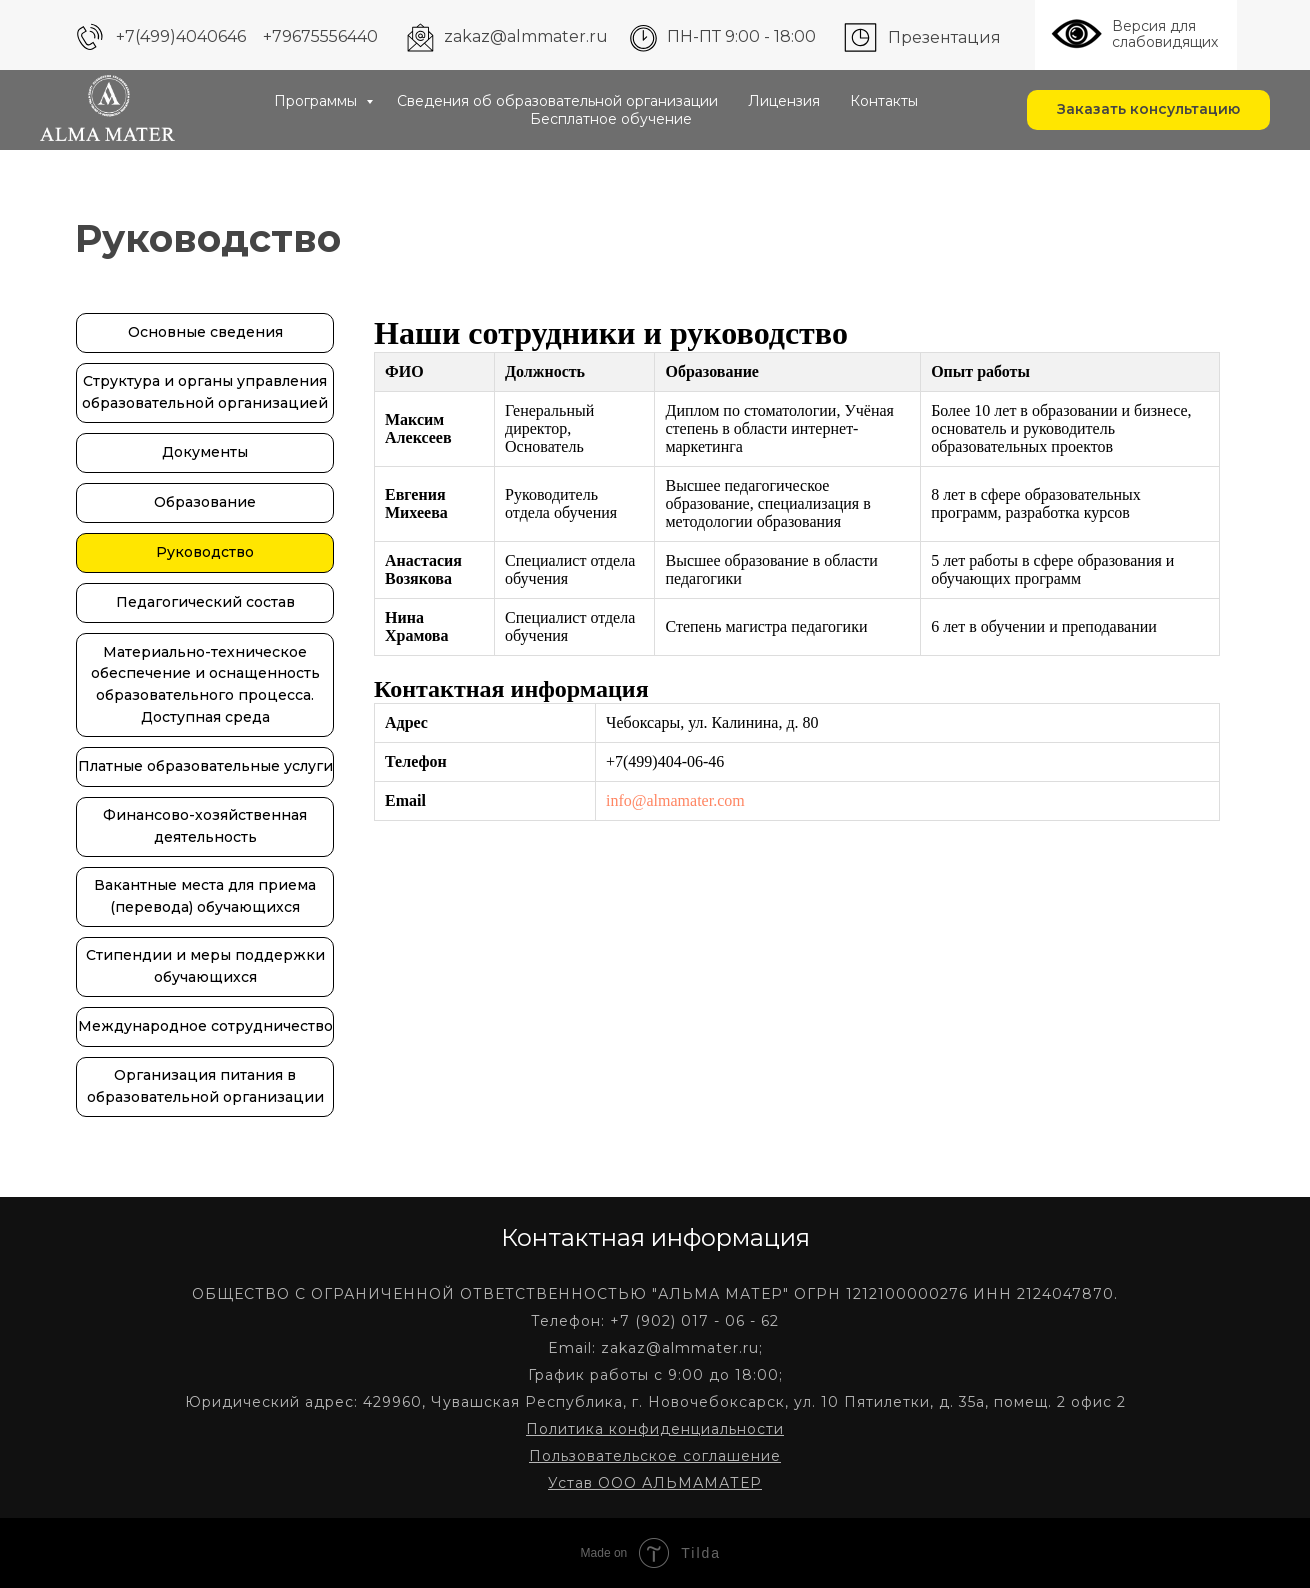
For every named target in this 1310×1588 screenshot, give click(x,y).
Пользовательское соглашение (655, 1456)
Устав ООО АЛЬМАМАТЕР (655, 1483)
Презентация (944, 37)
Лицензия (784, 101)
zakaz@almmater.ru (526, 36)
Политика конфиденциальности (655, 1429)
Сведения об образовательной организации (557, 101)
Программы (317, 101)
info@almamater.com (675, 800)
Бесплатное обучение (611, 119)
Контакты (884, 101)
